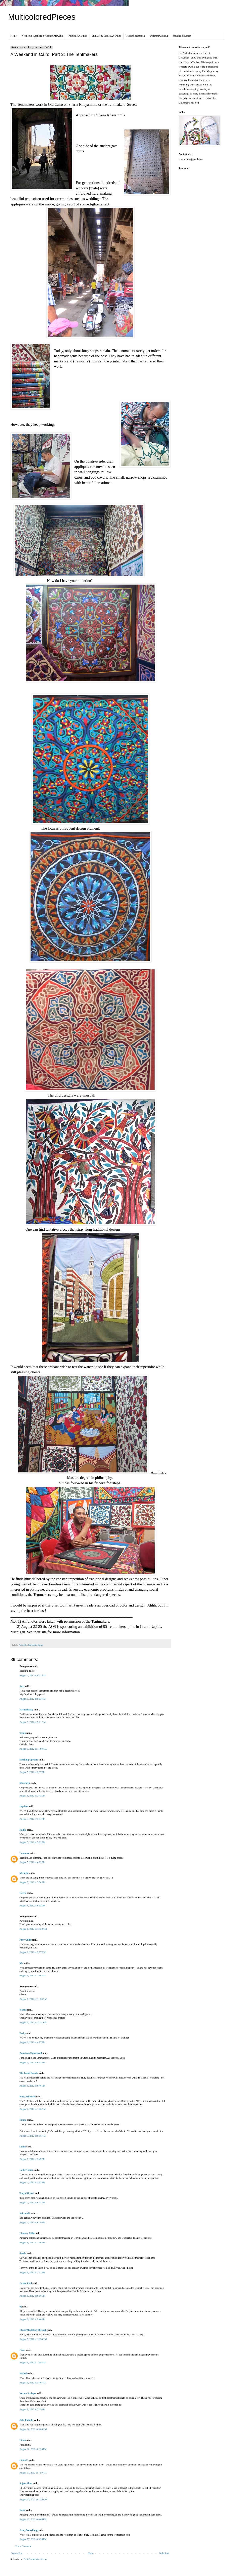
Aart (21, 1686)
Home (13, 35)
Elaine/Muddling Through (33, 2330)
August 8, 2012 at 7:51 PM (32, 2272)
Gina (22, 2350)
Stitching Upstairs (28, 1759)
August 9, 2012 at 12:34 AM (33, 2339)
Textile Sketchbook (135, 35)
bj (20, 2306)
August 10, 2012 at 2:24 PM (33, 2449)
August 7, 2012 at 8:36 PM (32, 2222)
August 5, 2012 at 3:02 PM (32, 1842)
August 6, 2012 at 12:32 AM (33, 1929)
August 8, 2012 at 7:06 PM (32, 2242)
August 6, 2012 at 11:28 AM (33, 1999)
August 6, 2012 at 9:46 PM (32, 2085)
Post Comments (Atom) (35, 2559)
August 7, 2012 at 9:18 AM (32, 2135)
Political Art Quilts (77, 35)
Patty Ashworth (27, 2096)
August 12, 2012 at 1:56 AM (33, 2499)
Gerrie (22, 1893)
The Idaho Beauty (28, 2073)
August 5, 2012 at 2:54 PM (32, 1819)
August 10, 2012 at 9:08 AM (33, 2429)
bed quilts (32, 1645)
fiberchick (24, 1783)
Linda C (23, 2460)
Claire (22, 2146)
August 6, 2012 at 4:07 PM (32, 2042)
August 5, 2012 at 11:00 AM (33, 1748)
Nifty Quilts (25, 1939)
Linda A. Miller (27, 2233)
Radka (22, 1829)
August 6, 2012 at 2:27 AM (32, 1952)
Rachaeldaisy (26, 1709)
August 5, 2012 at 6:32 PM (32, 1905)
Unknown (24, 1853)
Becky (22, 2033)
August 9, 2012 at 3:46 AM (32, 2382)
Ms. (21, 1963)
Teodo (22, 1733)
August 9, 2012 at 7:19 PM (32, 2409)
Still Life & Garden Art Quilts (106, 35)
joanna (23, 2009)
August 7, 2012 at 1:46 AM (32, 2109)
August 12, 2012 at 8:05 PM (33, 2519)
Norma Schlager (27, 2393)
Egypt (40, 1645)
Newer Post (17, 2553)
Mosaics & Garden (182, 35)
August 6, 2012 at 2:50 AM (32, 1975)
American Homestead (30, 2053)
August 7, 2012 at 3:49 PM (32, 2159)
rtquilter (23, 1806)
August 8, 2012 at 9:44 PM (32, 2319)
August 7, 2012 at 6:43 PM (32, 2202)
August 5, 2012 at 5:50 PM (32, 1882)
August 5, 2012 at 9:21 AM (32, 1722)
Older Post (164, 2553)
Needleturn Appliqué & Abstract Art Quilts (42, 35)
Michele (23, 2373)
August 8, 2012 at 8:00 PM (32, 2295)
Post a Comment (23, 2546)
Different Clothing (159, 35)
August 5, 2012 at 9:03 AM (32, 1698)
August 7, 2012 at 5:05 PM (32, 2182)
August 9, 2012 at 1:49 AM (32, 2362)
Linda (22, 2440)
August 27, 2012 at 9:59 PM (33, 2539)
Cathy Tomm (26, 2170)
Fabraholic (25, 2213)
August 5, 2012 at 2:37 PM (32, 1772)
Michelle (23, 1873)
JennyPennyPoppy (29, 2530)
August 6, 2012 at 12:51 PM (33, 2022)
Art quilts (23, 1645)
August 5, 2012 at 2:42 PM (32, 1795)
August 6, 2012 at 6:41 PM (32, 2062)
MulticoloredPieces (42, 16)
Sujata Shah (25, 2483)
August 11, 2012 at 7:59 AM (33, 2472)
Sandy (22, 2253)
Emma (22, 2119)
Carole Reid (25, 2283)
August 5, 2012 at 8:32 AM (32, 1675)
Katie (22, 2510)
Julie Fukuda (26, 2420)
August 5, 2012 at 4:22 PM (32, 1862)
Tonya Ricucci (26, 2193)
